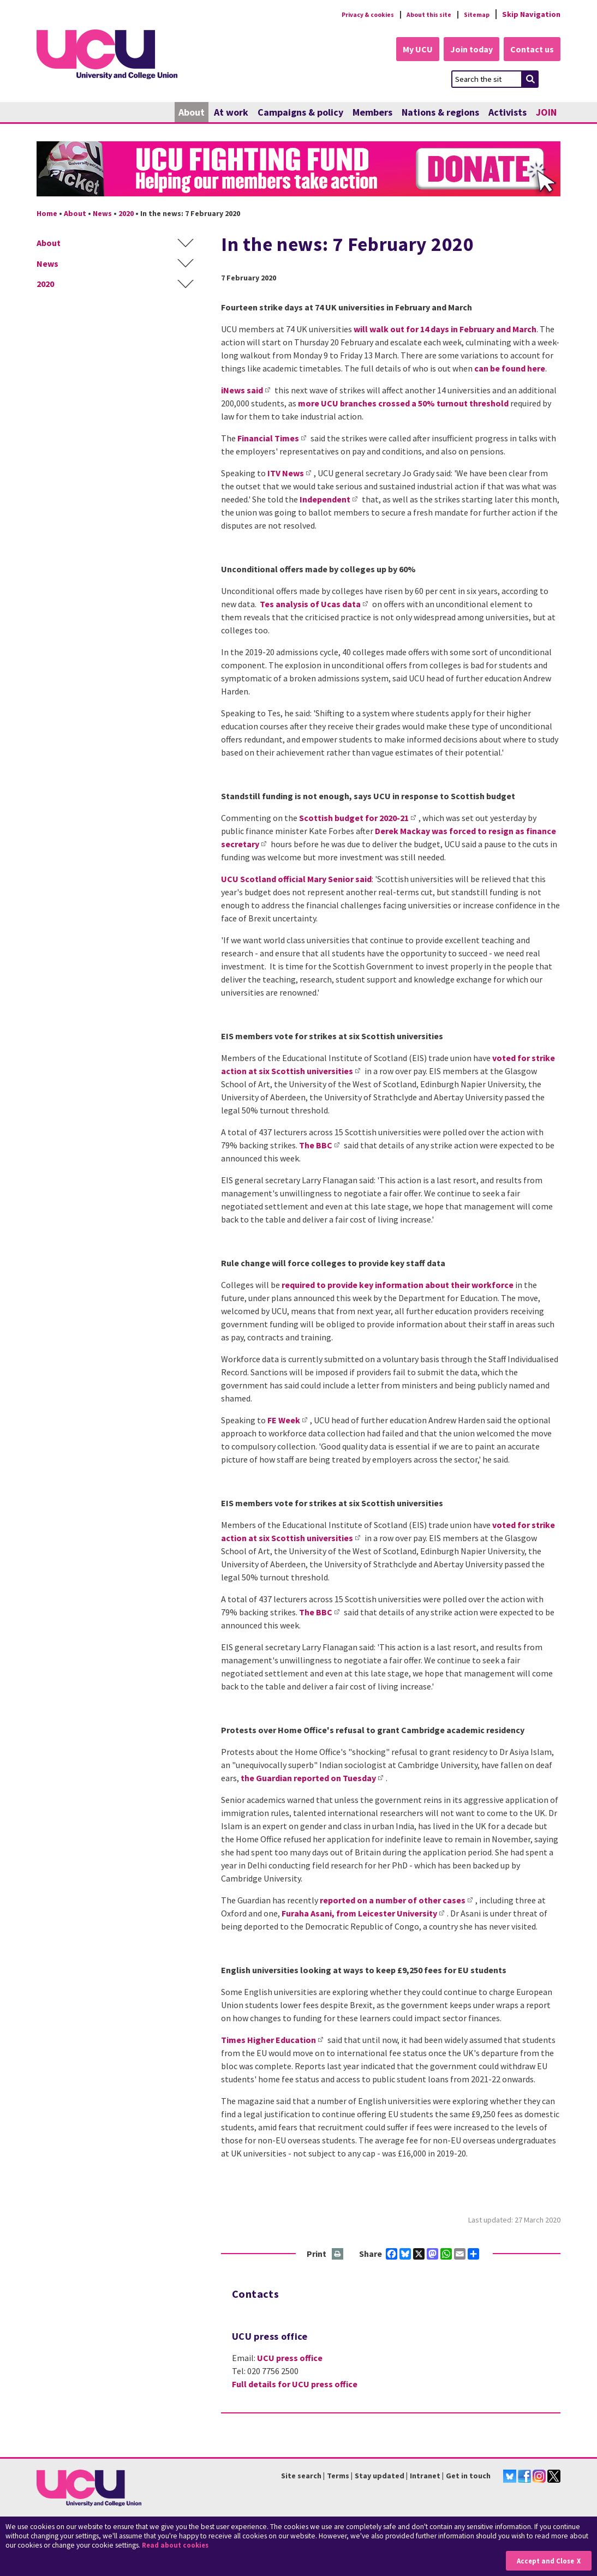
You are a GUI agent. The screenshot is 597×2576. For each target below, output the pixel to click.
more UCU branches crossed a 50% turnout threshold (403, 403)
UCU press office (290, 2358)
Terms (338, 2477)
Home (47, 214)
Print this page (338, 2255)
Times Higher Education (268, 2040)
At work (231, 113)
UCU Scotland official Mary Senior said (296, 879)
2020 (126, 214)
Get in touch (468, 2477)
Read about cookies (177, 2545)
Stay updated (379, 2477)
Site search (301, 2477)
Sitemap (473, 14)
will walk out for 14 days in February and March (445, 329)
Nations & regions (440, 113)
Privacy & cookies (347, 14)
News (102, 214)
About (191, 113)
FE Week (283, 1420)
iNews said (242, 390)
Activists (507, 113)
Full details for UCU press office (294, 2384)
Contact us (531, 50)
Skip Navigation (531, 14)
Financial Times (268, 438)
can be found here (509, 368)
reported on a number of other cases (392, 1900)
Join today (465, 50)
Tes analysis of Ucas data (310, 604)
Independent (325, 499)
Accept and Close (543, 2560)
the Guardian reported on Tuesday (308, 1778)
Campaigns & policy (300, 113)
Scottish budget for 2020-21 (354, 818)
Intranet (425, 2477)
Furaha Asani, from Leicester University (359, 1913)
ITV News (285, 473)
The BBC (315, 1145)
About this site (419, 14)
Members (372, 113)
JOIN (546, 113)
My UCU (407, 50)
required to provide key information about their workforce (398, 1285)
